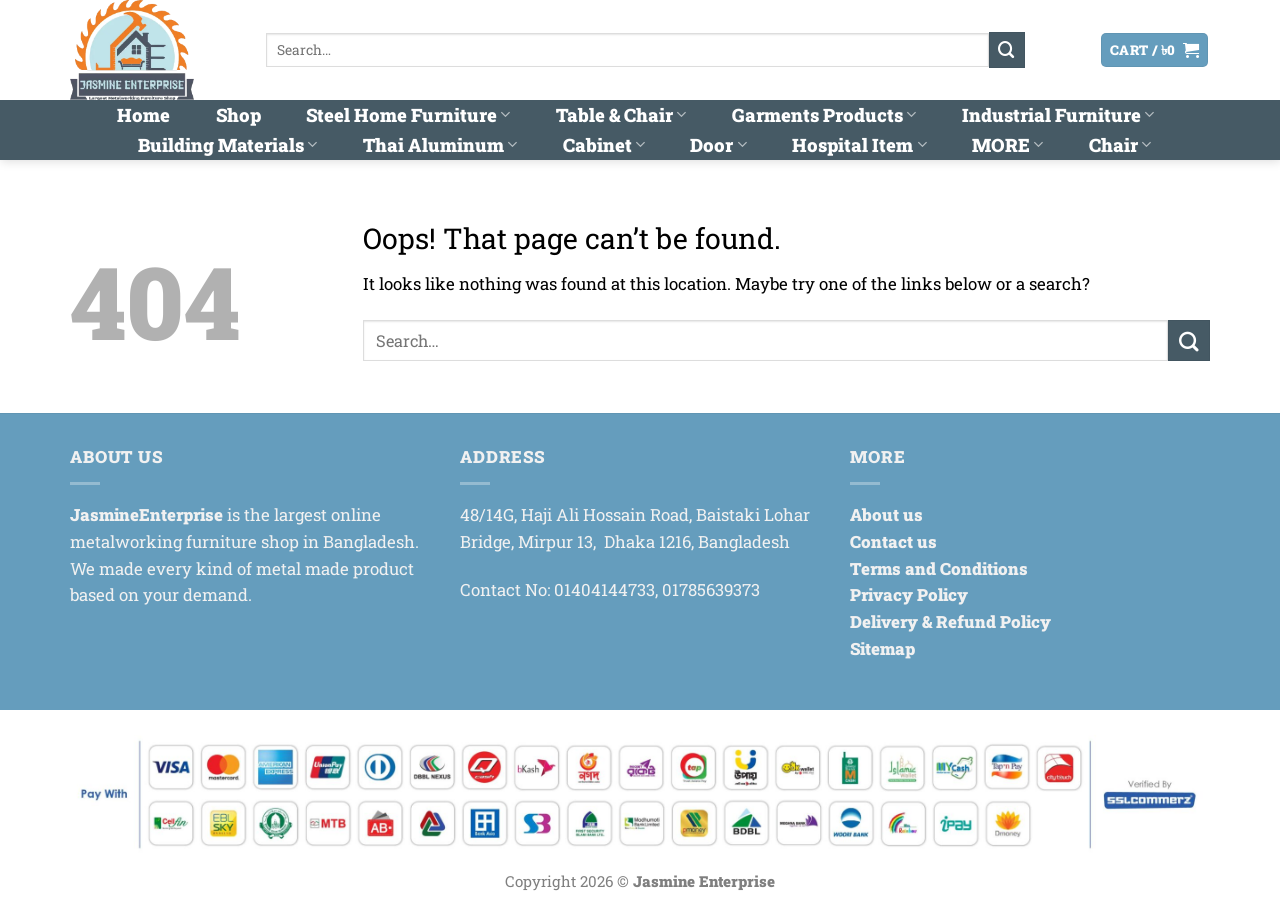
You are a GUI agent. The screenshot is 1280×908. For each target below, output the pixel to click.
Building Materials (227, 145)
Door (718, 145)
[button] (1047, 50)
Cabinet (604, 145)
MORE (1007, 145)
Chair (1120, 145)
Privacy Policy (909, 594)
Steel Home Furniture (408, 115)
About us (886, 514)
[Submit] (1007, 49)
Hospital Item (859, 145)
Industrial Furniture (1058, 115)
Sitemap (882, 648)
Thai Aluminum (440, 145)
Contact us (893, 541)
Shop (238, 115)
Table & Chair (621, 115)
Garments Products (824, 115)
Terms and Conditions (939, 568)
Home (143, 115)
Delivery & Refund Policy (950, 621)
